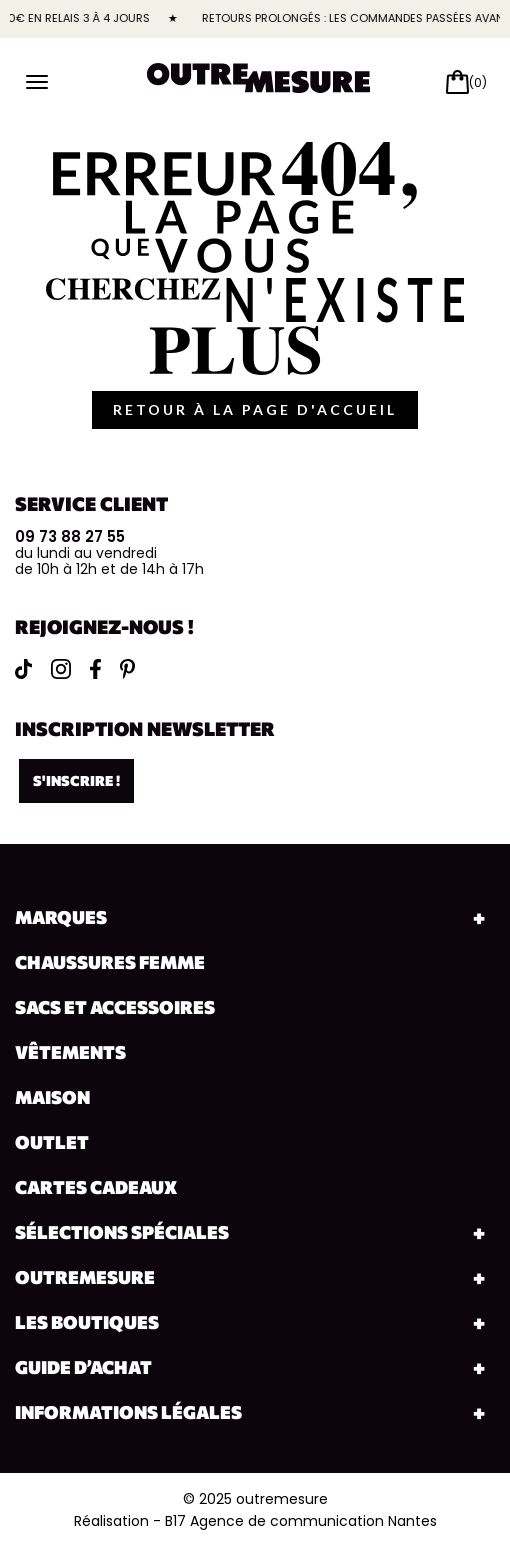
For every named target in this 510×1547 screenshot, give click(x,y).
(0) (478, 82)
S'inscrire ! (76, 780)
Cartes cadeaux (96, 1187)
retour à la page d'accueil (255, 409)
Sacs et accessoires (115, 1007)
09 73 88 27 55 (70, 536)
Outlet (52, 1142)
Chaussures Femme (110, 962)
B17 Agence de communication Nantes (301, 1521)
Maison (52, 1097)
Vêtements (70, 1052)
